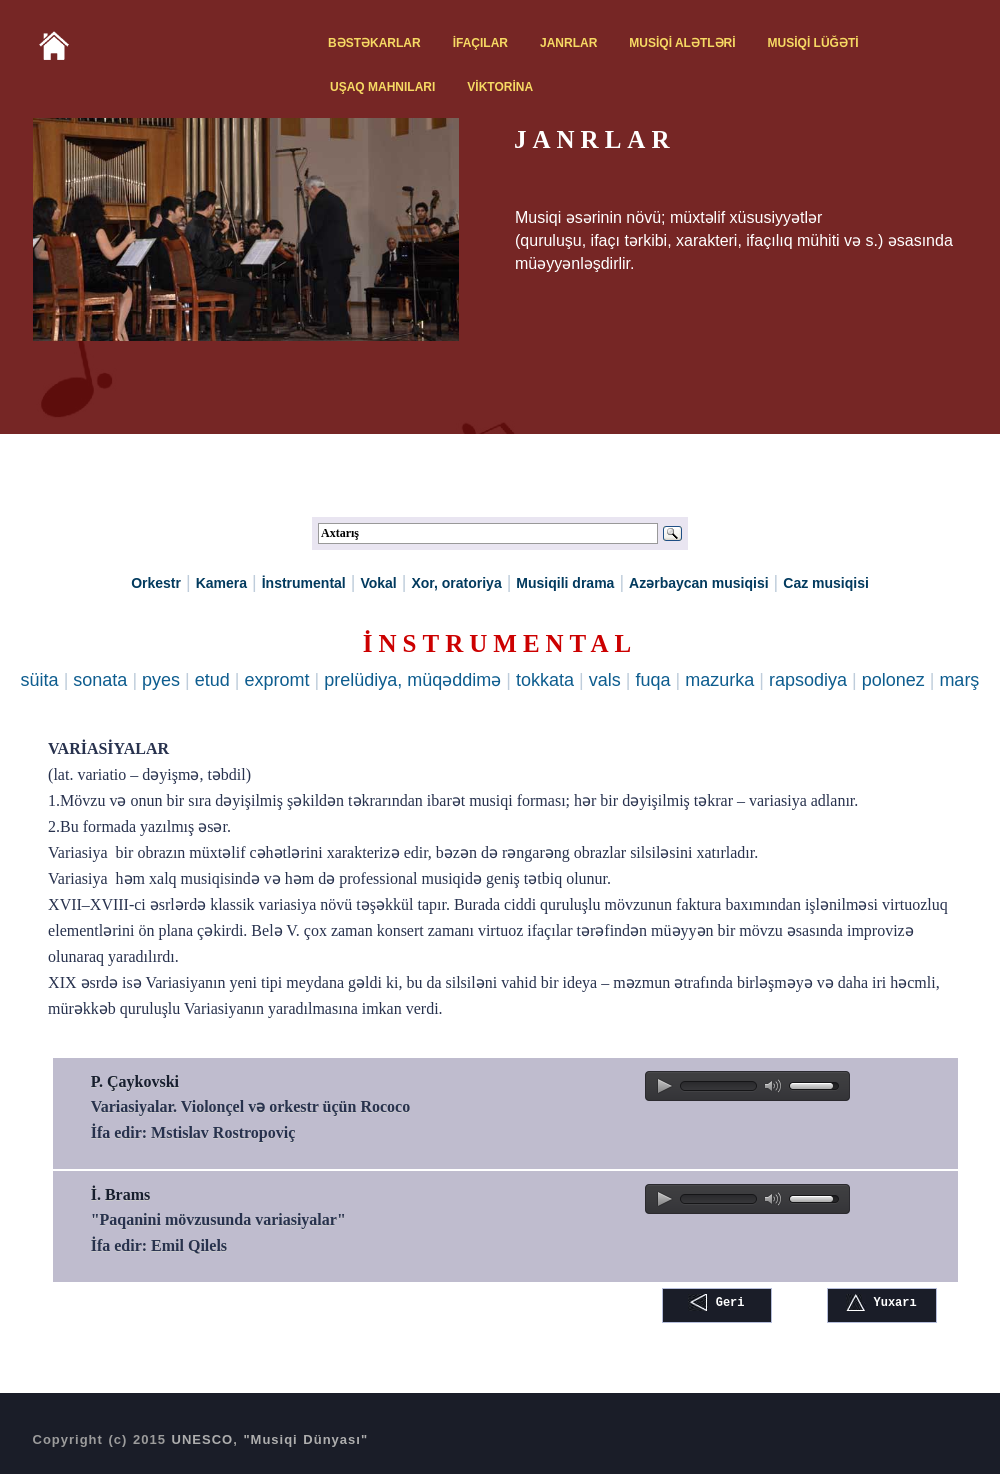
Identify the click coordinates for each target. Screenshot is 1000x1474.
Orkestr (156, 583)
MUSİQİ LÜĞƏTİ (813, 43)
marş (959, 680)
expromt (277, 680)
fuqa (652, 680)
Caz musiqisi (826, 583)
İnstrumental (304, 583)
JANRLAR (568, 43)
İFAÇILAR (480, 43)
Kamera (221, 583)
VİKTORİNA (500, 87)
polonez (893, 680)
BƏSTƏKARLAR (374, 43)
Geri (716, 1302)
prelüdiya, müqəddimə (412, 680)
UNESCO (203, 1439)
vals (605, 680)
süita (40, 680)
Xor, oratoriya (456, 583)
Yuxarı (881, 1302)
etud (212, 680)
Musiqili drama (565, 583)
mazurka (719, 680)
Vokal (378, 583)
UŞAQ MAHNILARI (382, 87)
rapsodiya (808, 680)
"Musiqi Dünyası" (305, 1439)
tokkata (545, 680)
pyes (161, 680)
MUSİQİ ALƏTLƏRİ (682, 43)
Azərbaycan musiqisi (699, 583)
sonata (100, 680)
